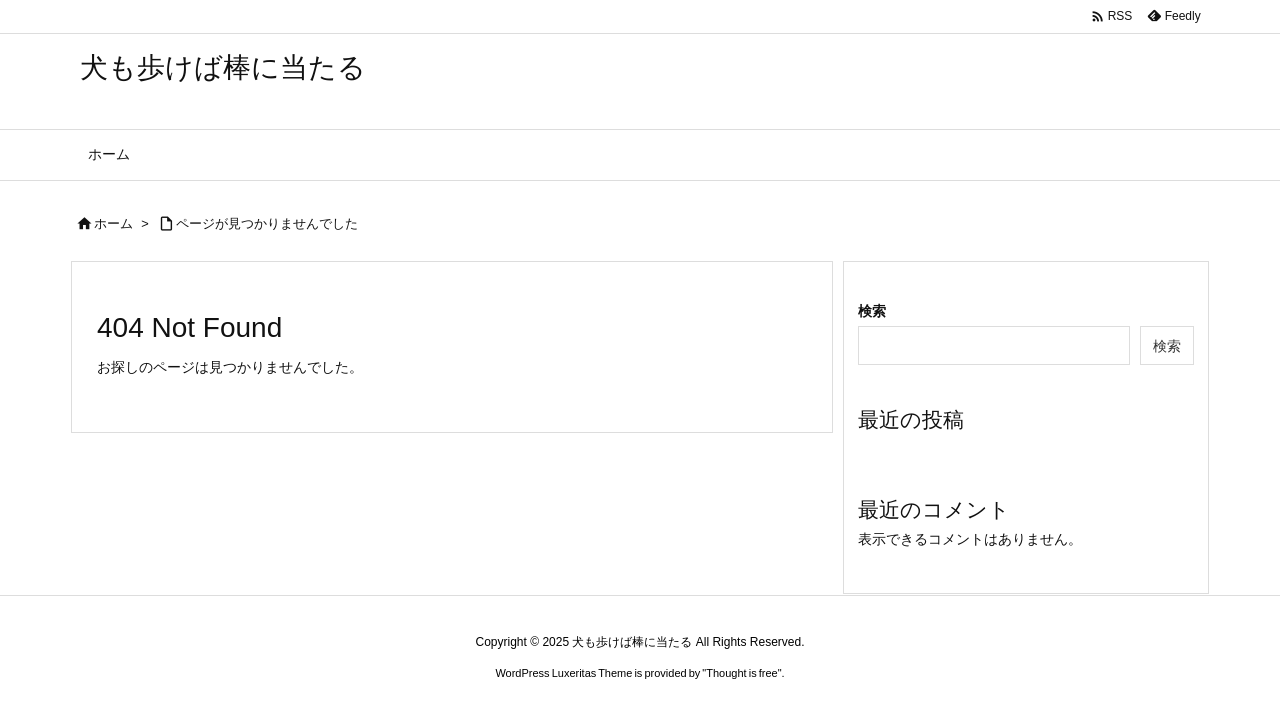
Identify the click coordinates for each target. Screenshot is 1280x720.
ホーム (113, 223)
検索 (872, 311)
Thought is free (741, 673)
